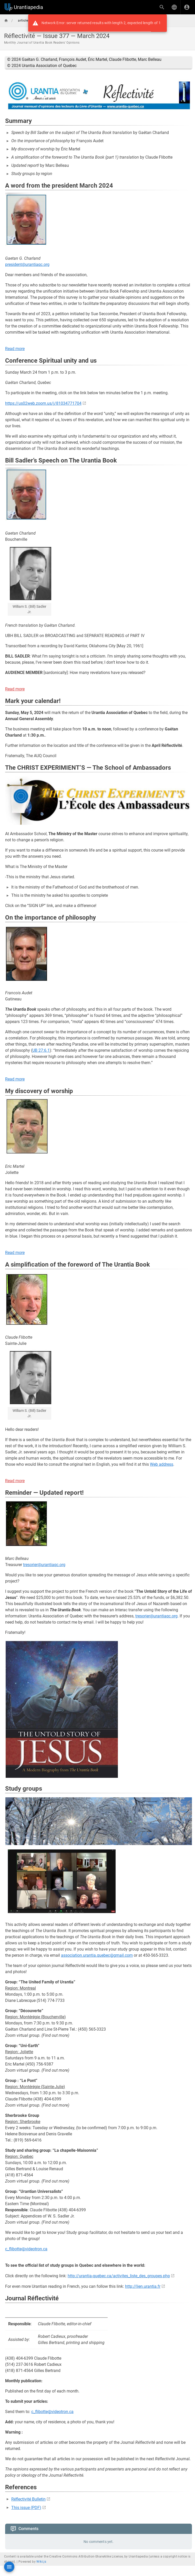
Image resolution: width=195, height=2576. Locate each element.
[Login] (187, 7)
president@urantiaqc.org (27, 264)
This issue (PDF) (26, 2507)
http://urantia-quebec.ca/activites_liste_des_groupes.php (119, 2275)
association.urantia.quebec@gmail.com (97, 1955)
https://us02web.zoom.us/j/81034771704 (43, 403)
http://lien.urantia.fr (142, 2286)
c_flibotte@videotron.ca (26, 2248)
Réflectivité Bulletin (28, 2499)
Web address (161, 1464)
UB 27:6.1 (41, 1050)
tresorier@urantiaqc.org (44, 1564)
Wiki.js (41, 2561)
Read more (15, 348)
